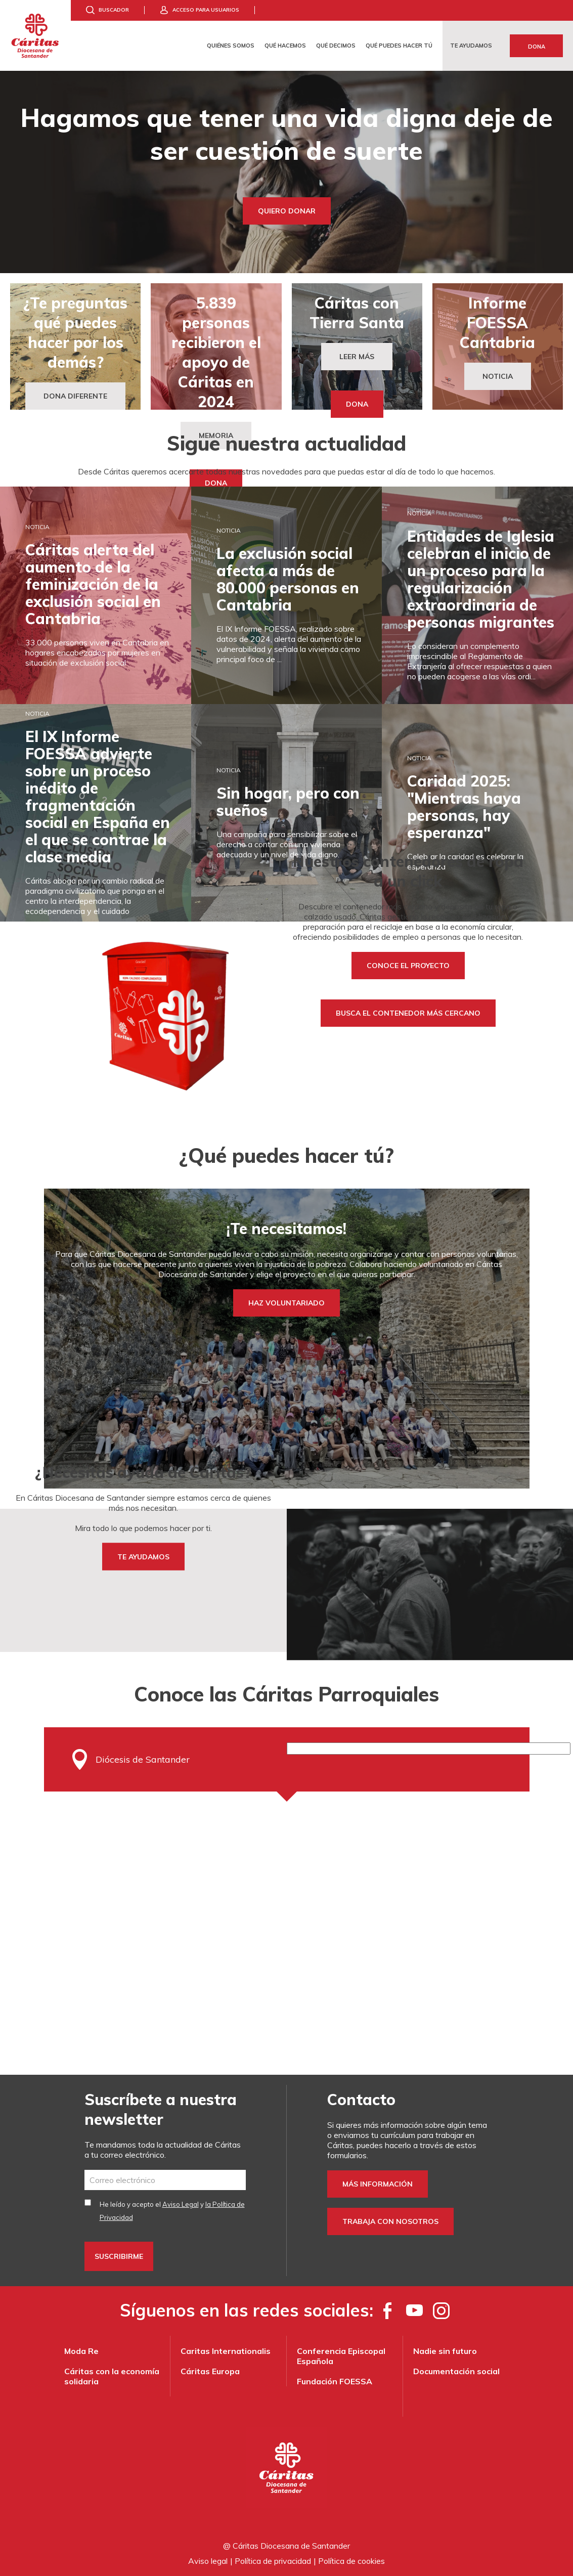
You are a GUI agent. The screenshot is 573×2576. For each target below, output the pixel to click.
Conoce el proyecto (408, 965)
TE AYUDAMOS (143, 1556)
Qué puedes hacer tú (399, 45)
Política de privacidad (273, 2561)
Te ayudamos (471, 45)
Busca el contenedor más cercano (408, 1013)
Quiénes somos (230, 45)
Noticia (497, 376)
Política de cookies (351, 2561)
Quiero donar (287, 210)
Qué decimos (336, 45)
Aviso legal (208, 2561)
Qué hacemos (285, 45)
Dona (536, 46)
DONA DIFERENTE (75, 396)
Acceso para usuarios (205, 10)
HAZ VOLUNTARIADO (286, 1302)
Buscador (114, 10)
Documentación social (456, 2371)
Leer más (356, 356)
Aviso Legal (180, 2204)
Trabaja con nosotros (390, 2221)
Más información (377, 2184)
